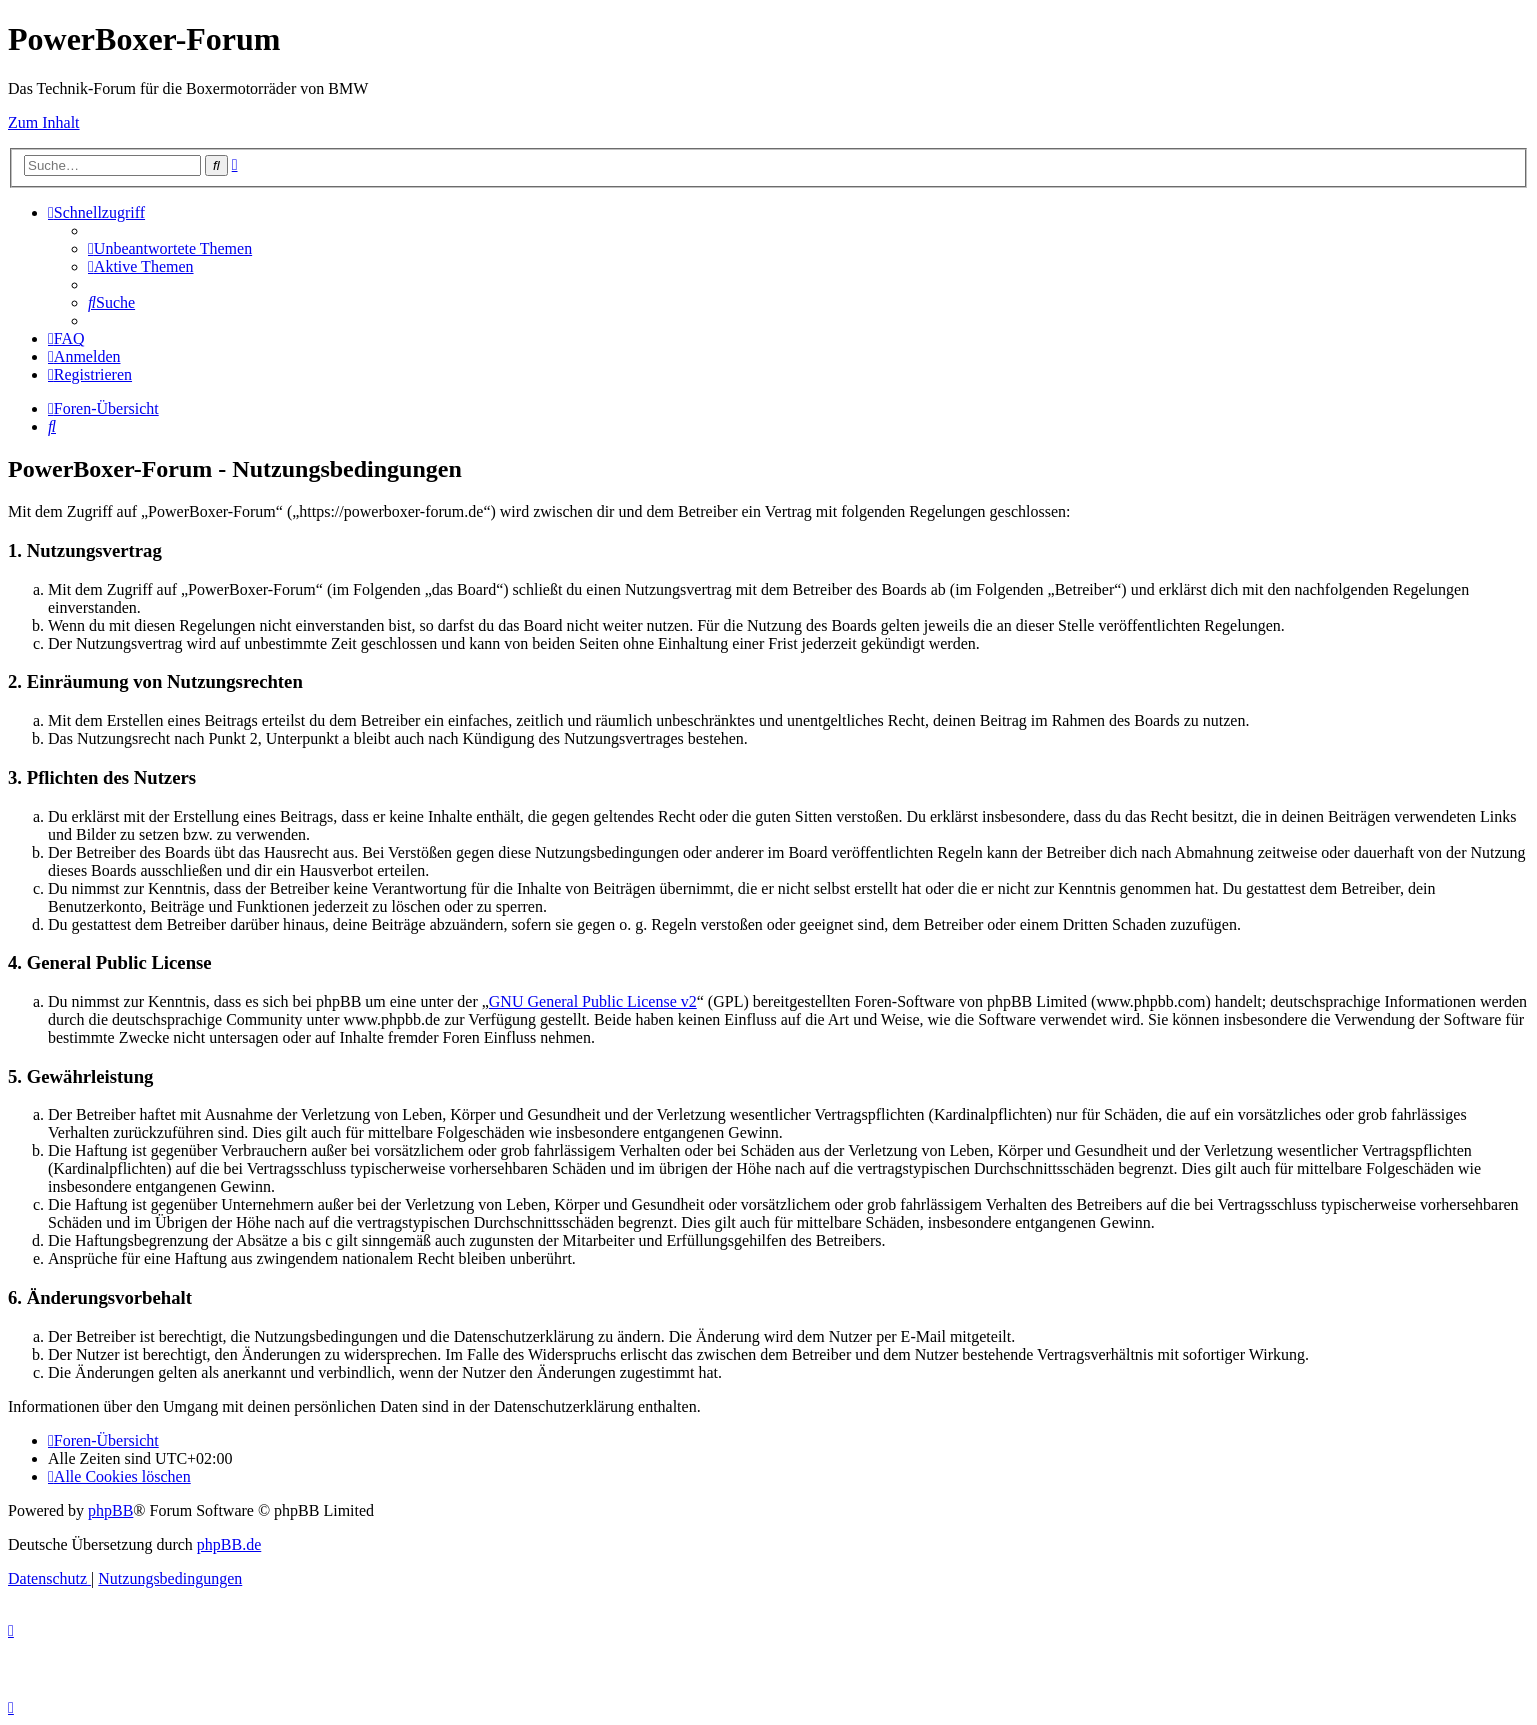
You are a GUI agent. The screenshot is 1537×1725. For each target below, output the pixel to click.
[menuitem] (170, 248)
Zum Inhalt (44, 122)
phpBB (110, 1510)
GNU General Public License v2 (593, 1001)
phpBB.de (229, 1544)
